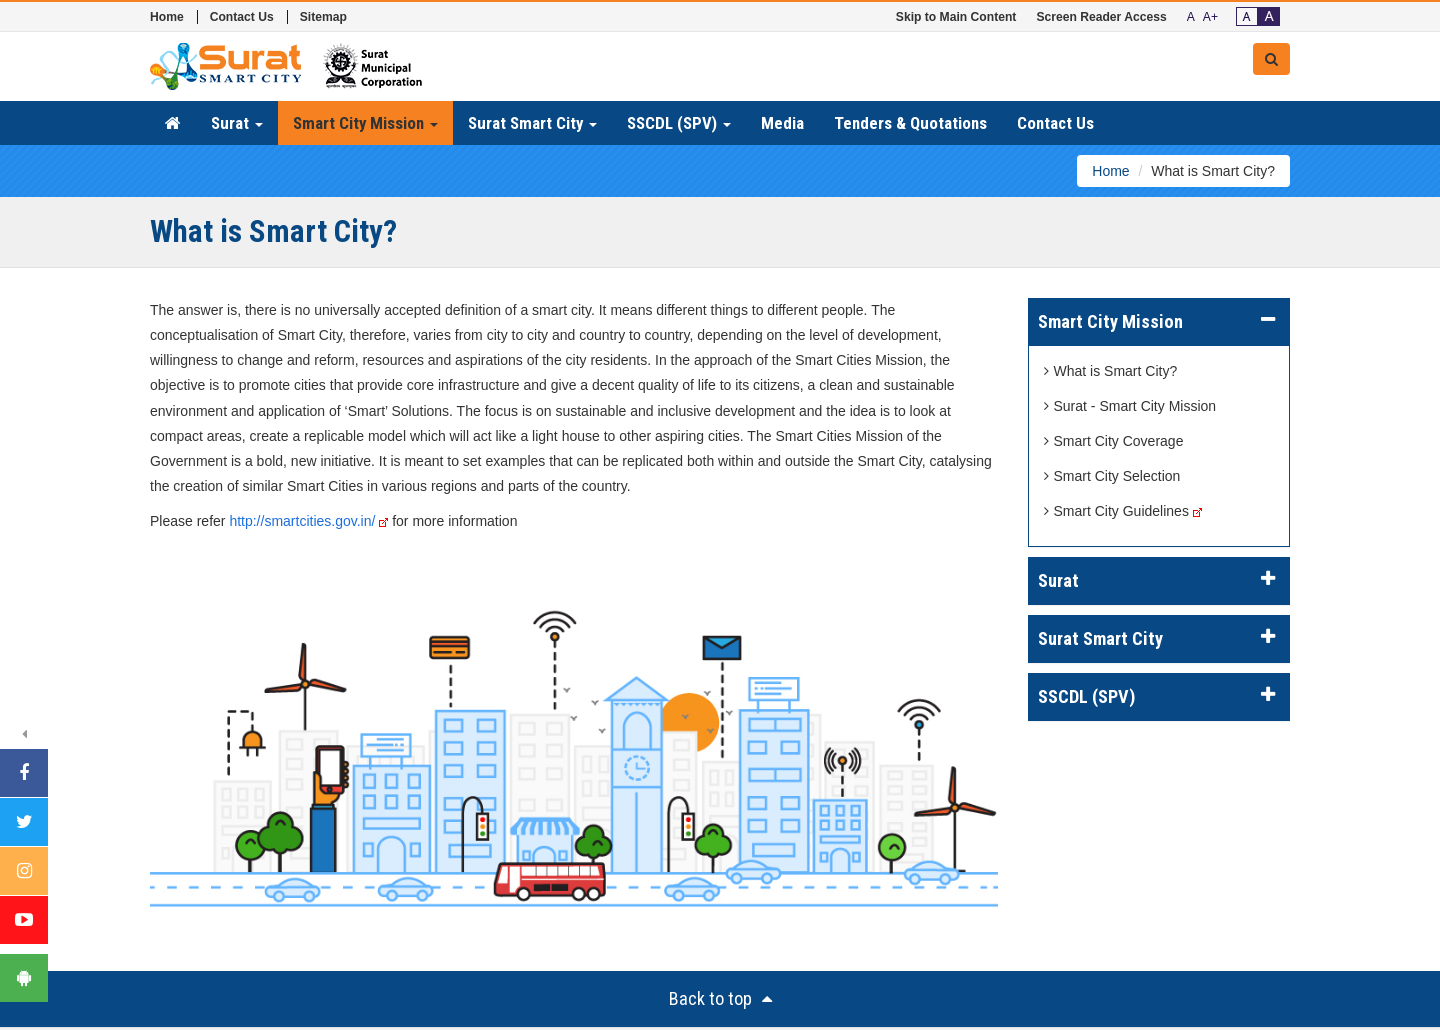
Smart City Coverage (1114, 441)
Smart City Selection (1112, 476)
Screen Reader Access (1101, 17)
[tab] (1159, 322)
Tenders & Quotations (910, 123)
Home (167, 17)
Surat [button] (237, 123)
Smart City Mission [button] (365, 123)
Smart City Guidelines (1116, 511)
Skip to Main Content (956, 17)
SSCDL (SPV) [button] (679, 123)
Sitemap (323, 17)
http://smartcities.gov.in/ (308, 521)
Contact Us (242, 17)
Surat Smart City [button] (532, 123)
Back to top (720, 998)
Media (782, 123)
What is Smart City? (1111, 371)
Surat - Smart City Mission (1130, 406)
